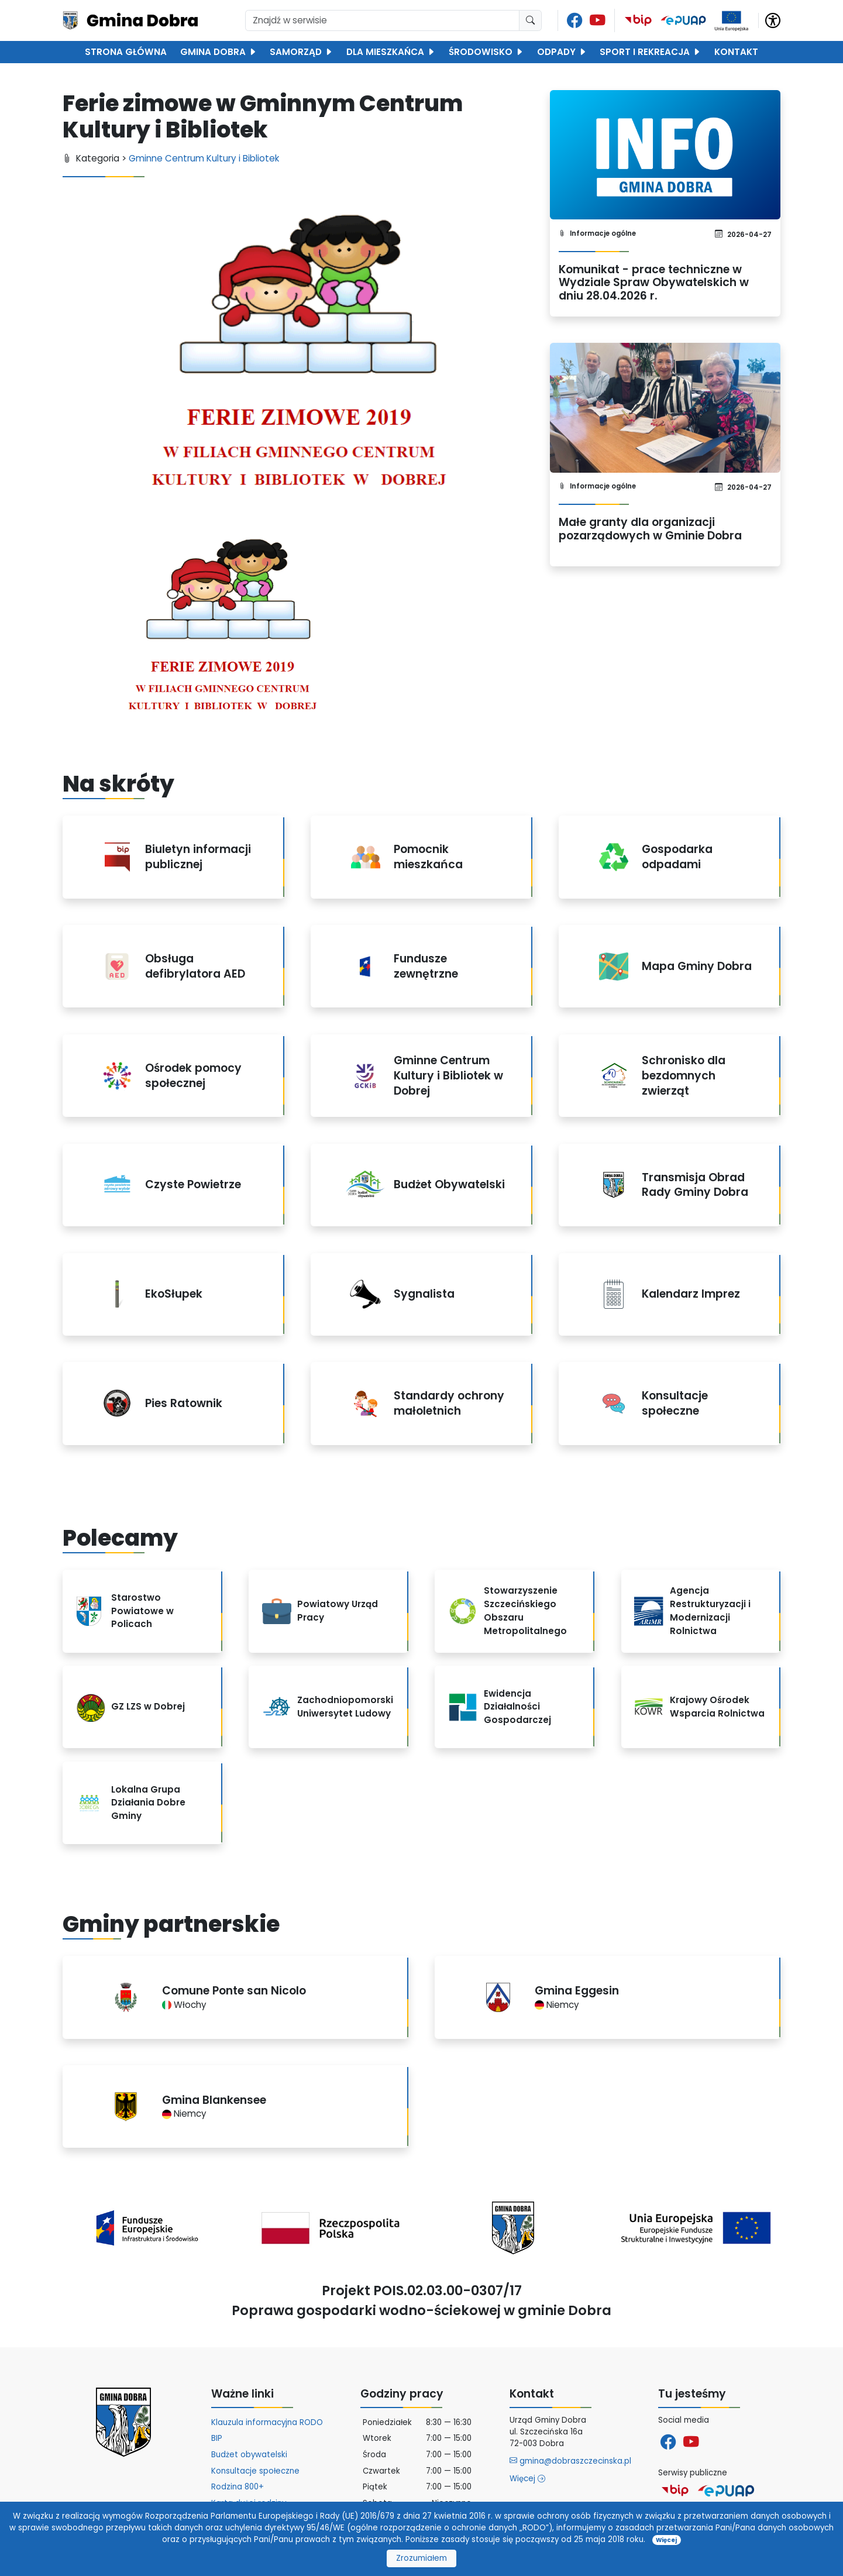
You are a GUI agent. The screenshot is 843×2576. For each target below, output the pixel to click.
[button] (772, 19)
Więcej (527, 2478)
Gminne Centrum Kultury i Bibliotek (204, 158)
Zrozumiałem (421, 2558)
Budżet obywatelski (249, 2454)
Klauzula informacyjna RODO (267, 2422)
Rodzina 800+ (237, 2486)
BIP (216, 2438)
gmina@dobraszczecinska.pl (570, 2461)
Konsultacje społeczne (255, 2471)
